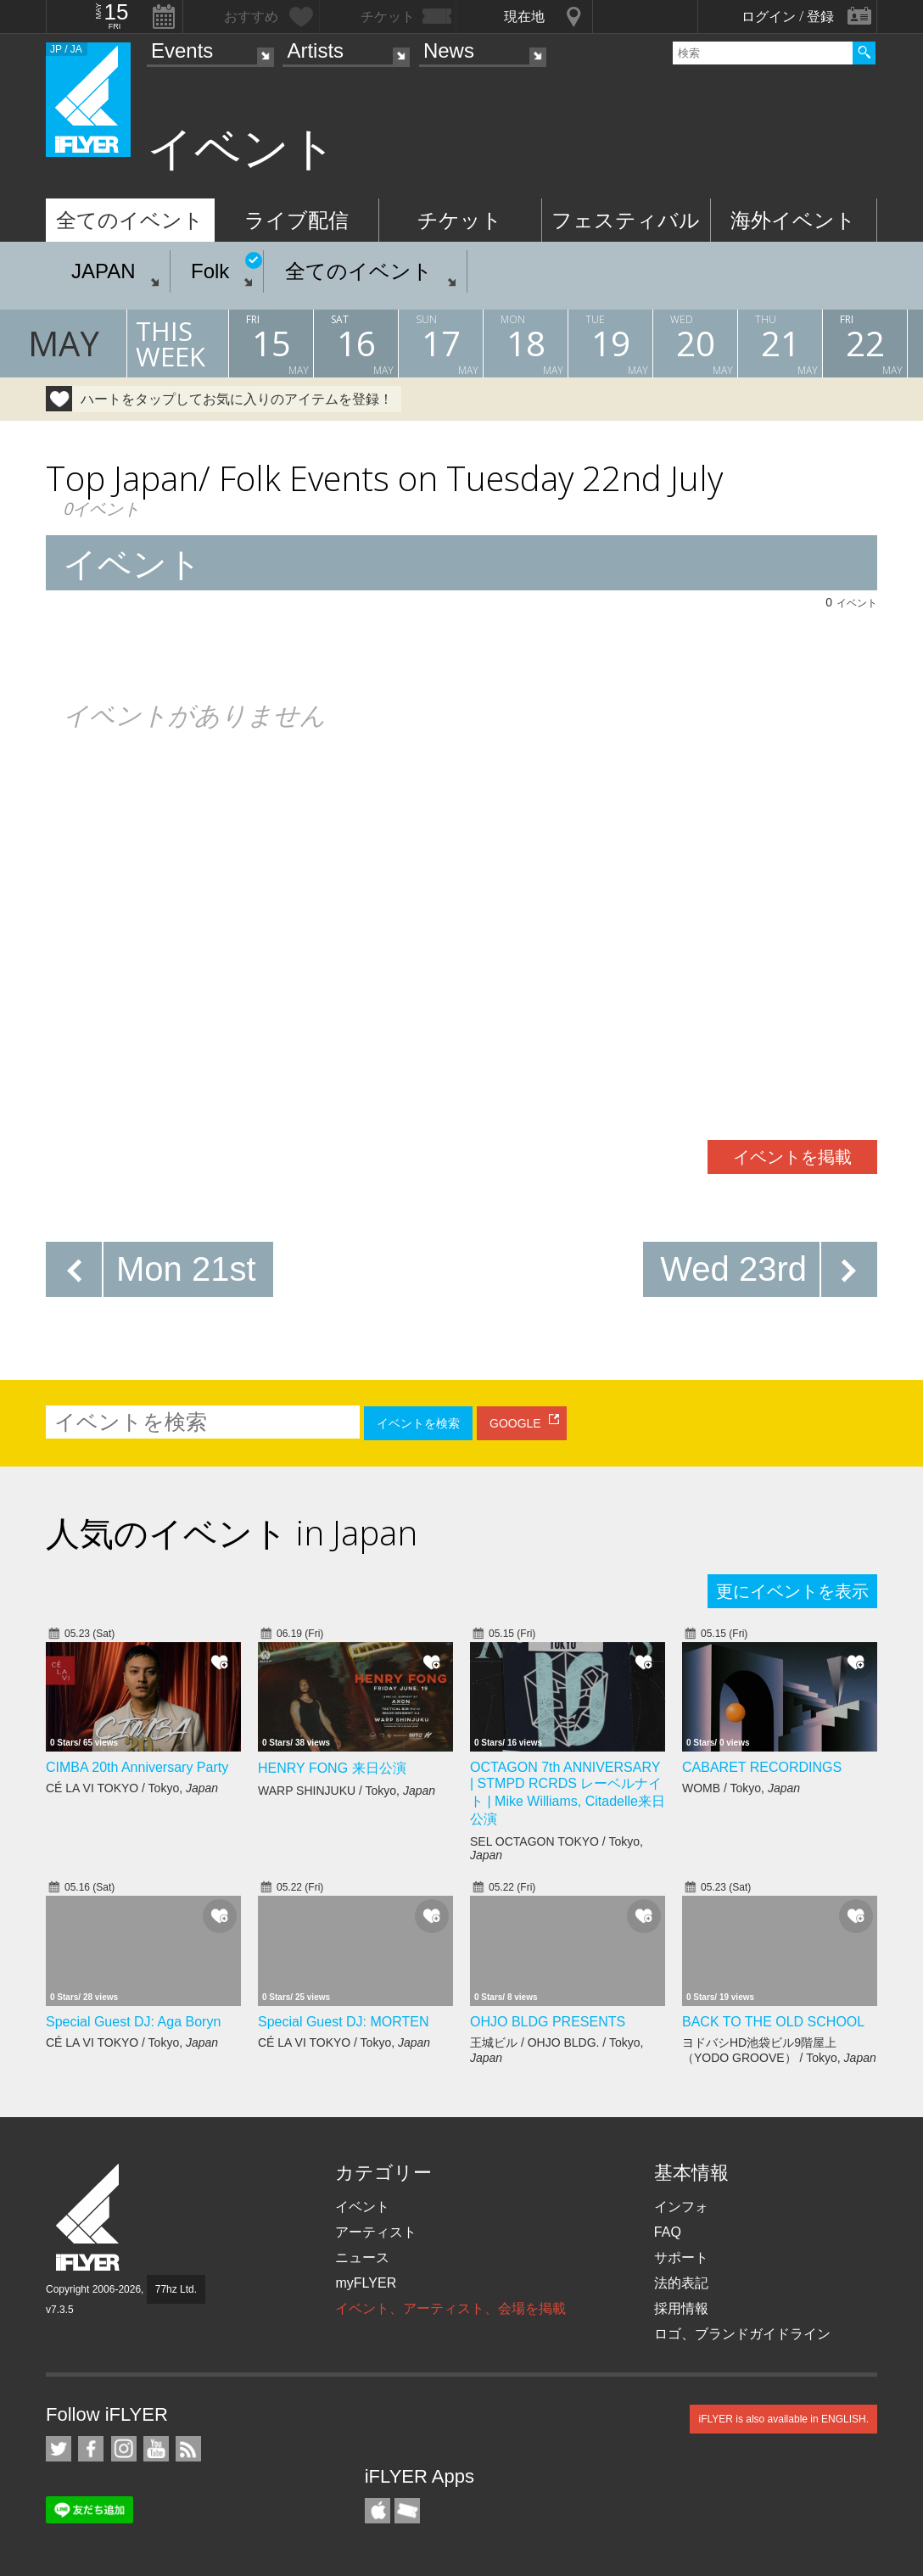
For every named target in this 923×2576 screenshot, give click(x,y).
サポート (681, 2257)
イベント (362, 2206)
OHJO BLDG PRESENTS (547, 2021)
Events (182, 50)
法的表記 (681, 2283)
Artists (315, 50)
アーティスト (376, 2232)
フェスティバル (625, 220)
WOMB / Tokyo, (741, 1788)
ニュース (362, 2257)
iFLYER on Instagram (124, 2448)
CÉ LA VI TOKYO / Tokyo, (132, 1788)
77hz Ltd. (176, 2289)
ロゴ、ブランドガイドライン (742, 2334)
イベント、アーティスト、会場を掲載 (450, 2308)
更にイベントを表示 (792, 1591)
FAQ (667, 2232)
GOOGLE (515, 1423)
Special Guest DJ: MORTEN (343, 2021)
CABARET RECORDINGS (762, 1767)
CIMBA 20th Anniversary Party (137, 1767)
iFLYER (89, 2217)
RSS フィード (188, 2448)
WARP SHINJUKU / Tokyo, (346, 1790)
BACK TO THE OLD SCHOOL (773, 2021)
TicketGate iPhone (407, 2510)
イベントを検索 (418, 1423)
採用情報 (681, 2308)
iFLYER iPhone (377, 2510)
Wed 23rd (733, 1269)
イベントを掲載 (792, 1157)
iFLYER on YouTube (156, 2448)
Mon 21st (186, 1269)
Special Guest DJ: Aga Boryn (133, 2021)
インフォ (681, 2206)
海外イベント (793, 220)
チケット (459, 220)
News (448, 50)
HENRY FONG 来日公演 (332, 1768)
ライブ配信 (296, 220)
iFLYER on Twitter (58, 2448)
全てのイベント (130, 220)
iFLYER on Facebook (90, 2448)
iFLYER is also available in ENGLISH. (783, 2419)
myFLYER (365, 2283)
